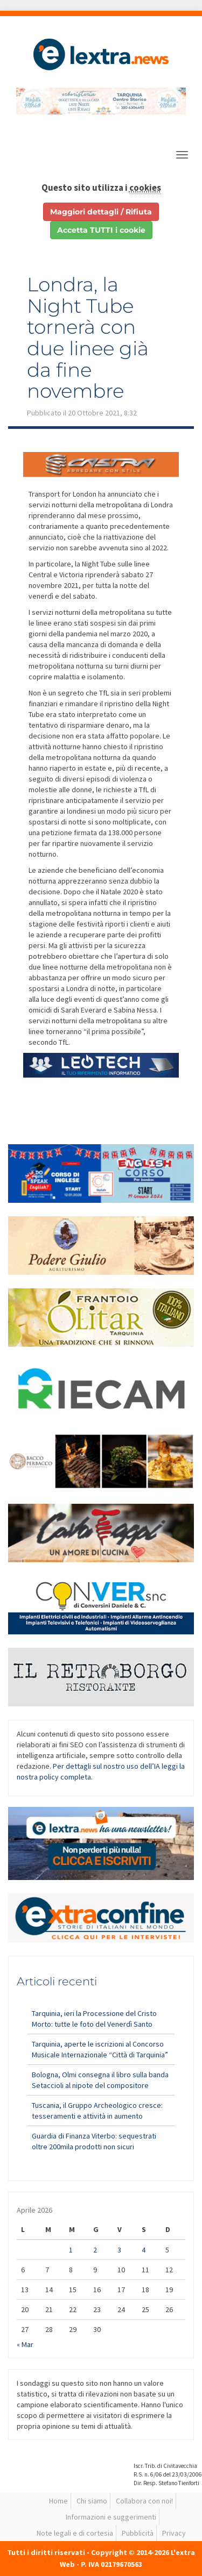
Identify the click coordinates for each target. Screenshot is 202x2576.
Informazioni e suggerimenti (111, 2517)
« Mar (25, 2344)
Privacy (174, 2533)
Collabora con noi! (144, 2501)
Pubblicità (138, 2533)
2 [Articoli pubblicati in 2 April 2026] (95, 2250)
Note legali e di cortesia (75, 2533)
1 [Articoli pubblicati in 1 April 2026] (71, 2250)
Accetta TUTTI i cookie (101, 230)
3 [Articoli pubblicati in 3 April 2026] (119, 2250)
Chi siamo (91, 2501)
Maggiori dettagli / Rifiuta (101, 212)
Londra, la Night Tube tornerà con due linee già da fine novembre (88, 337)
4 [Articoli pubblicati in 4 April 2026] (143, 2250)
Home (58, 2501)
